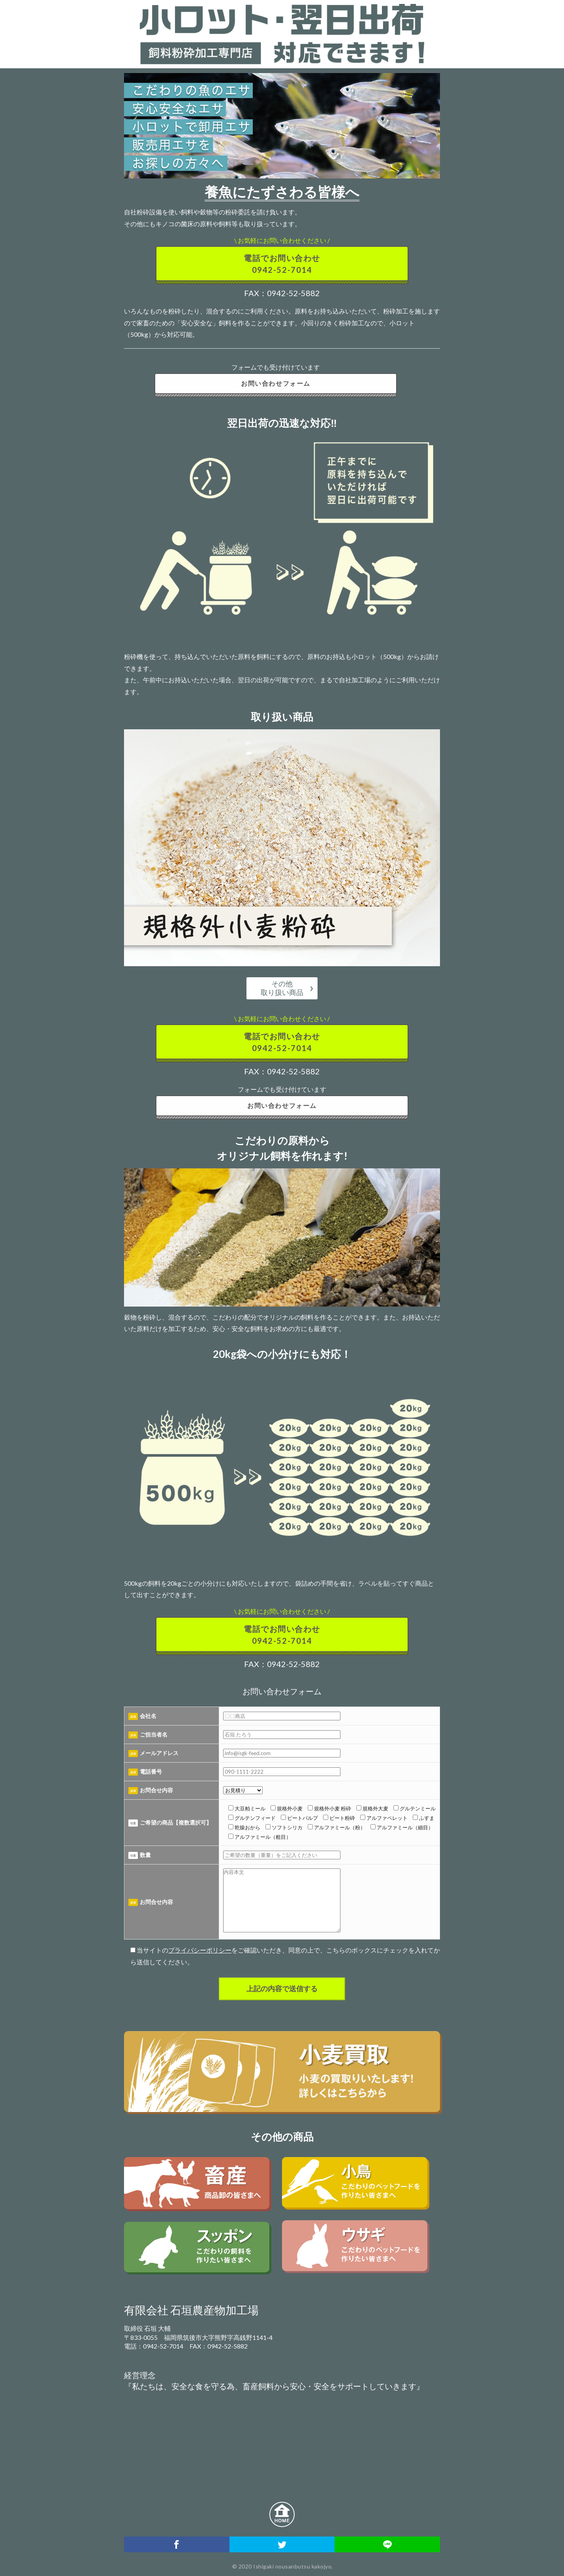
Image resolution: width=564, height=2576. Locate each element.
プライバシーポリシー (199, 1950)
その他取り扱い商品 (282, 988)
